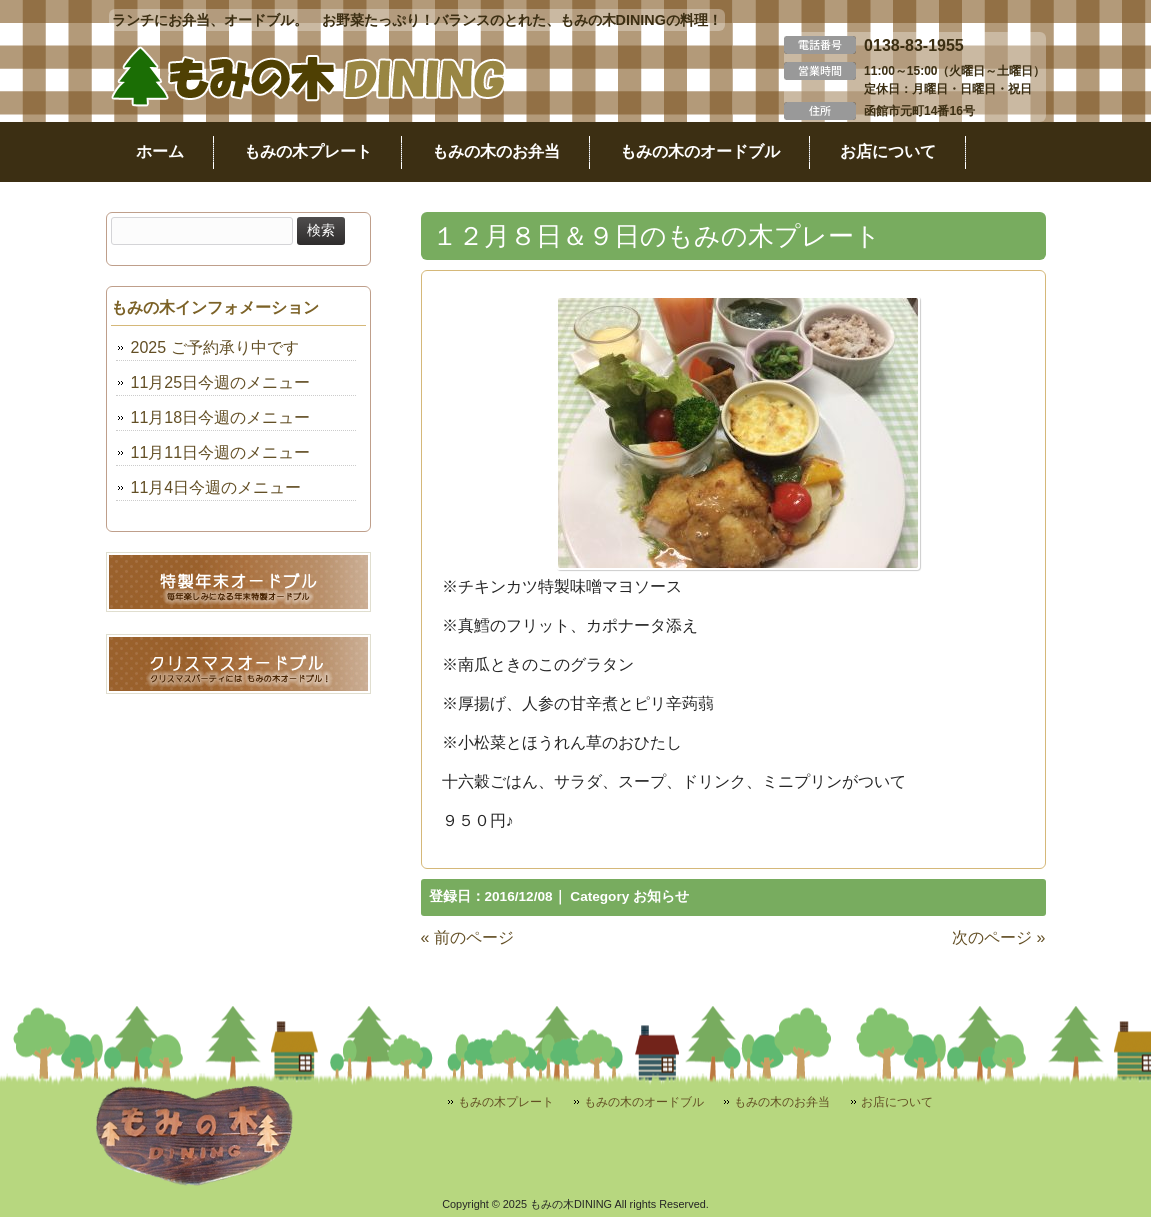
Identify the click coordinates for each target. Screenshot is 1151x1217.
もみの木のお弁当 (782, 1102)
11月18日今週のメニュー (221, 417)
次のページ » (998, 937)
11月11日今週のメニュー (221, 452)
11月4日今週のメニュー (216, 487)
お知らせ (661, 896)
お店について (897, 1102)
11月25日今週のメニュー (221, 382)
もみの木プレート (506, 1102)
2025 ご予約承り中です (215, 347)
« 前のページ (467, 937)
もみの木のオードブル (644, 1102)
